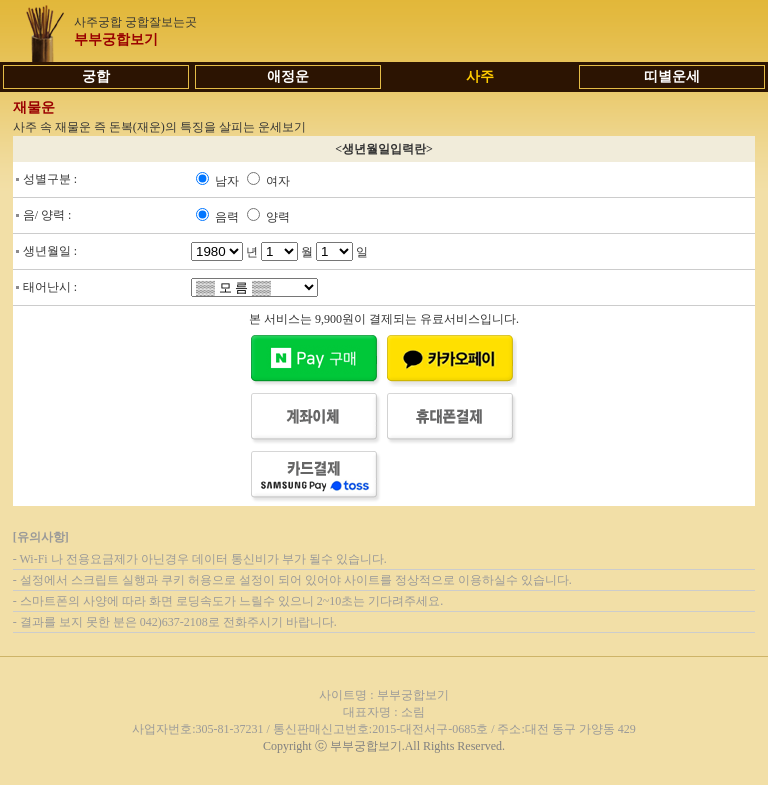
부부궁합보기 (116, 39)
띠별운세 (672, 76)
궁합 (96, 76)
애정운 (288, 76)
